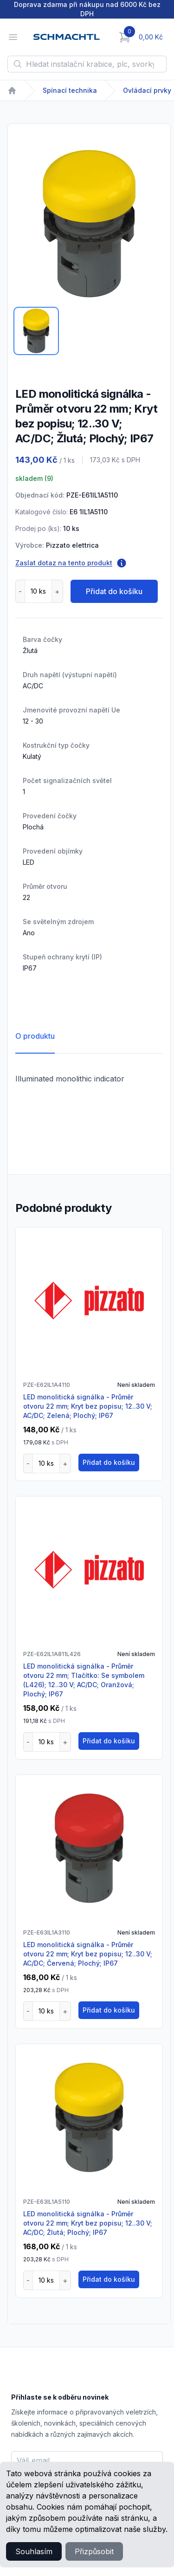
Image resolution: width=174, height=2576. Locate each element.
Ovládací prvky (147, 90)
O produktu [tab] (35, 1036)
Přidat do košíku (114, 591)
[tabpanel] (89, 224)
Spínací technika (70, 90)
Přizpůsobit (94, 2551)
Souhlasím (33, 2551)
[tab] (36, 331)
